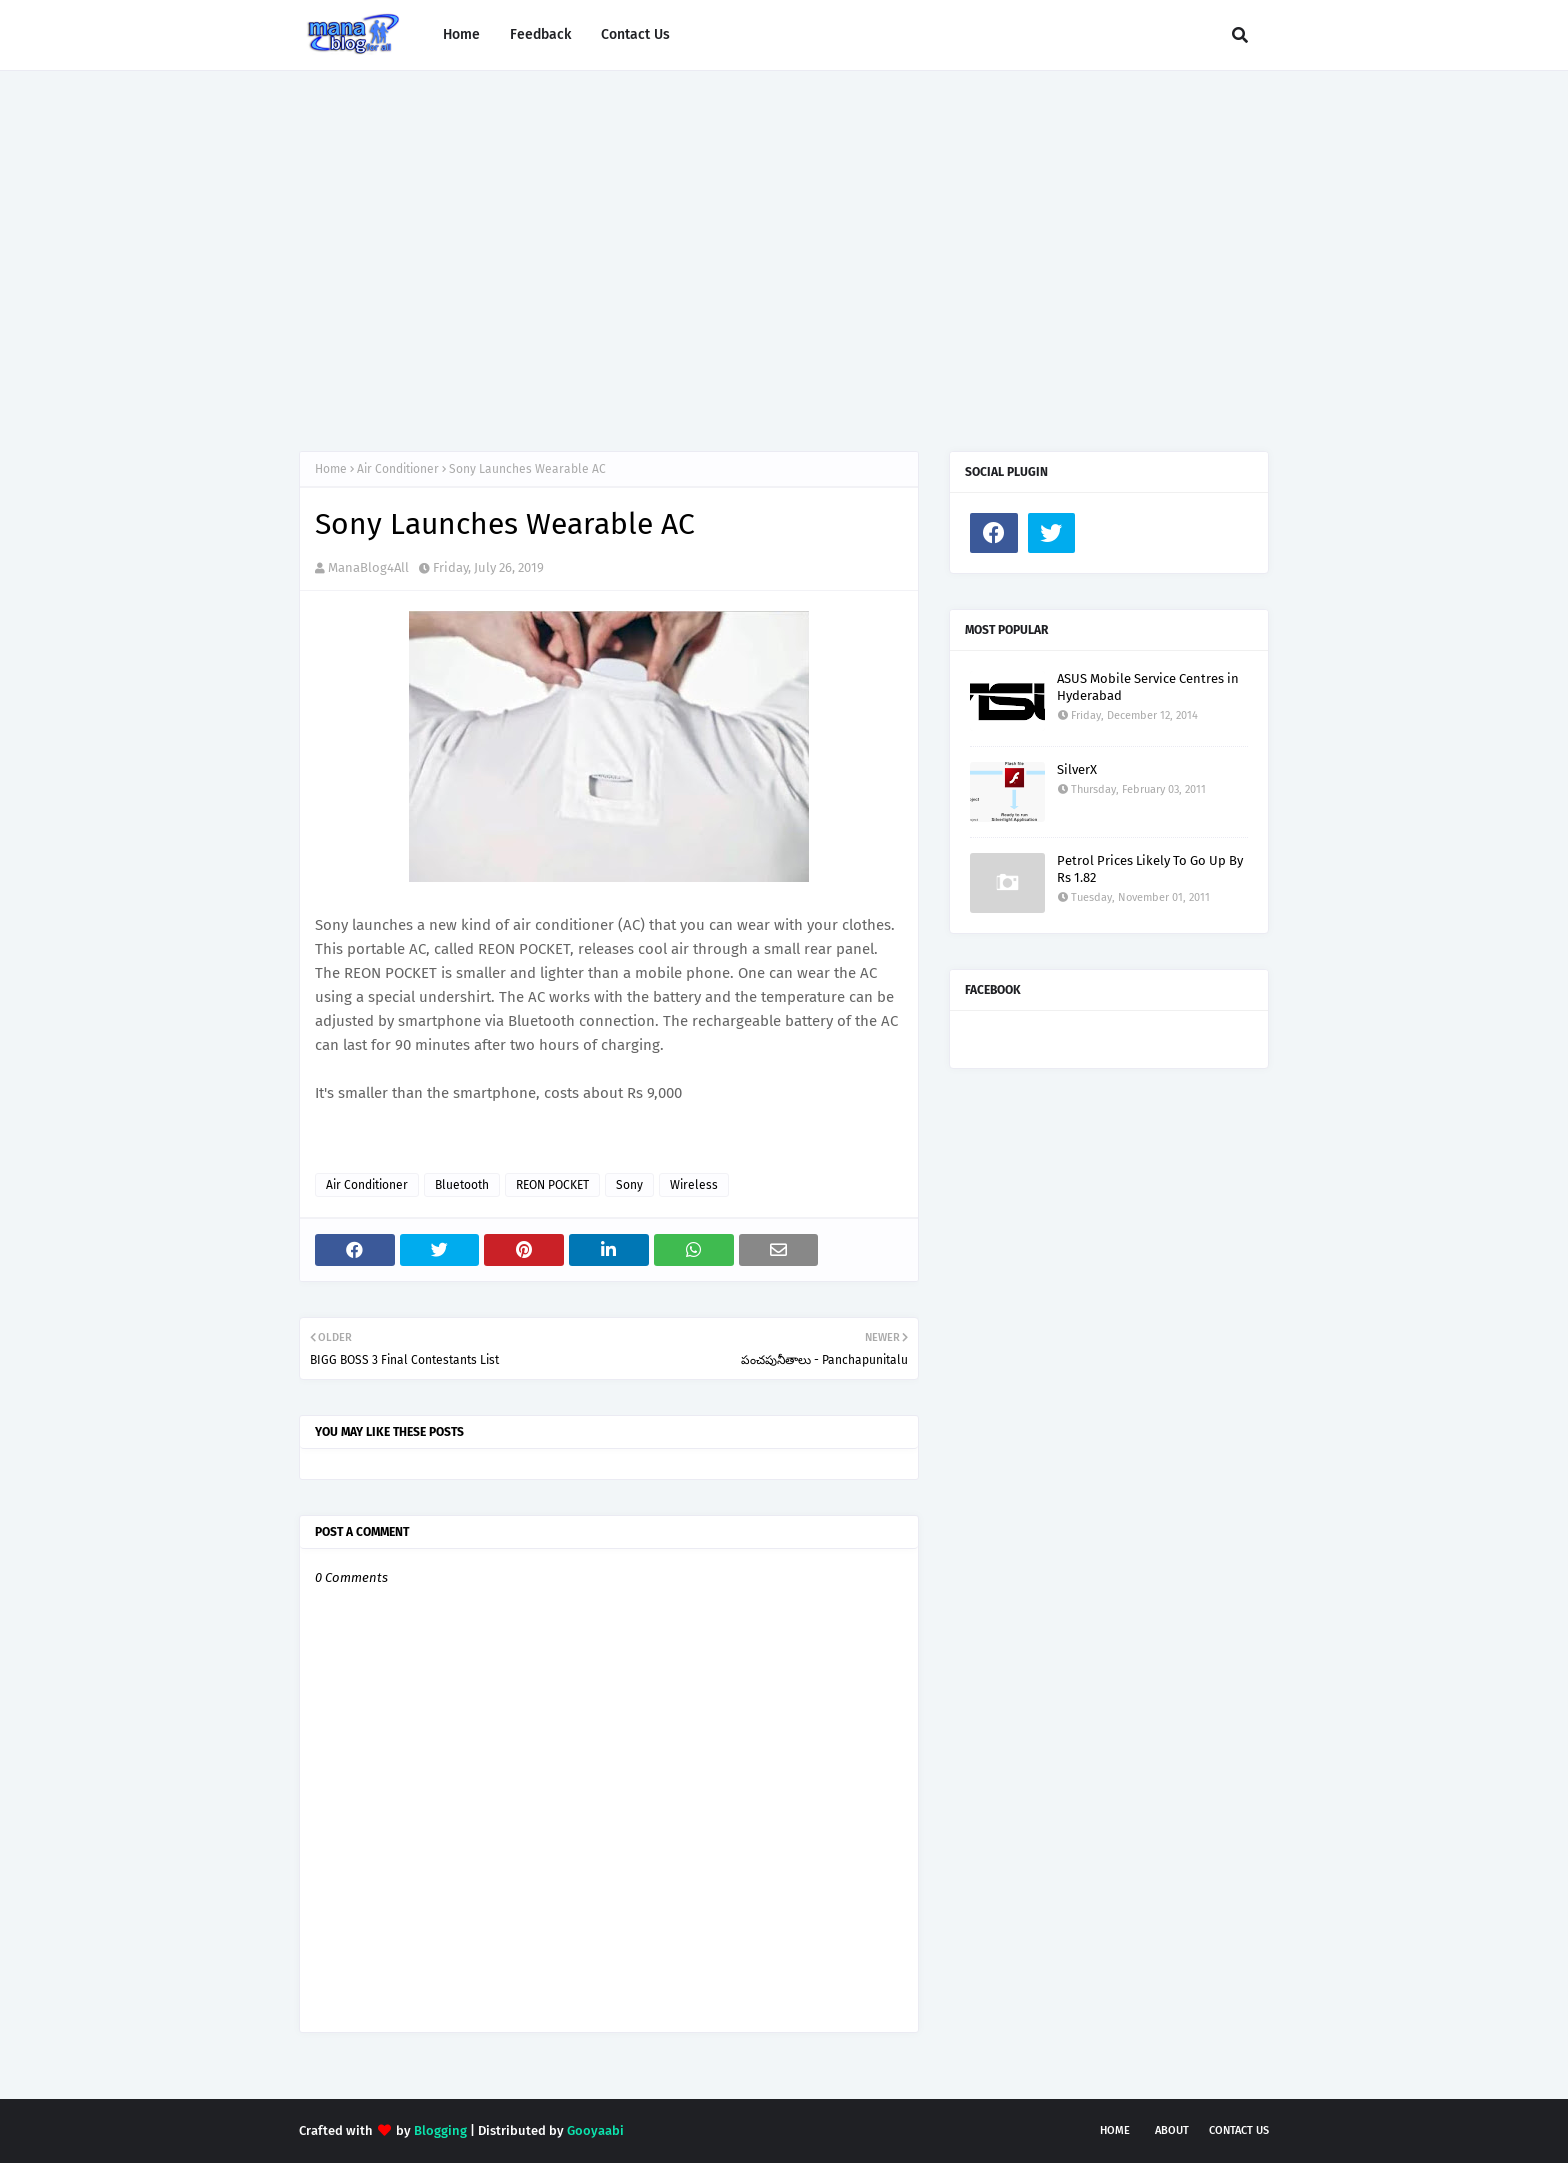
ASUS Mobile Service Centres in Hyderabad (1148, 687)
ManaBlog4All (368, 567)
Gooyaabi (595, 2130)
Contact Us (1239, 2130)
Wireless (694, 1185)
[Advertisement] (784, 241)
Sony (629, 1185)
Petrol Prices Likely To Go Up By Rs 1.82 (1150, 869)
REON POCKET (552, 1185)
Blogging (440, 2130)
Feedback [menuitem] (540, 34)
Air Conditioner (398, 469)
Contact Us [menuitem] (635, 34)
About (1172, 2130)
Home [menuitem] (461, 34)
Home (331, 469)
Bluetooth (462, 1185)
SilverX (1077, 769)
